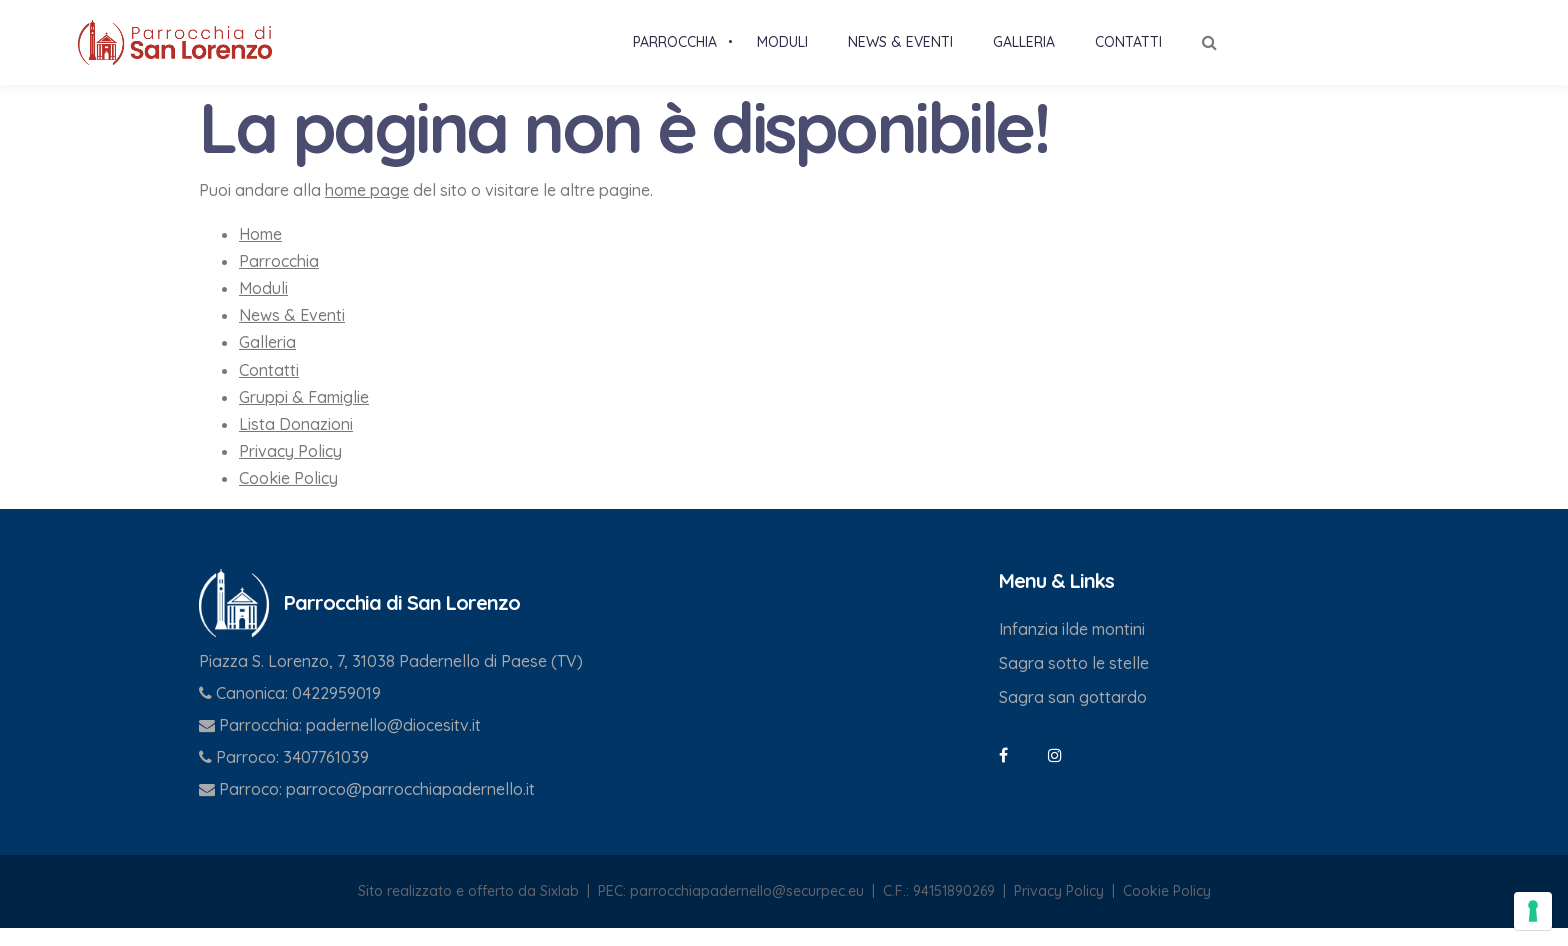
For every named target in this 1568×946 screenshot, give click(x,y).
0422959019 (336, 710)
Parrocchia (279, 278)
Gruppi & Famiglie (304, 414)
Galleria (267, 360)
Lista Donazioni (296, 441)
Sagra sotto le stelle (1074, 680)
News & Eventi (292, 333)
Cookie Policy (288, 496)
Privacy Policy (290, 468)
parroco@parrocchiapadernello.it (410, 806)
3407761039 (326, 774)
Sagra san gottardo (1073, 714)
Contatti (269, 387)
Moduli (263, 305)
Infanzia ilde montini (1072, 646)
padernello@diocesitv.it (393, 742)
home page (367, 208)
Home (260, 251)
